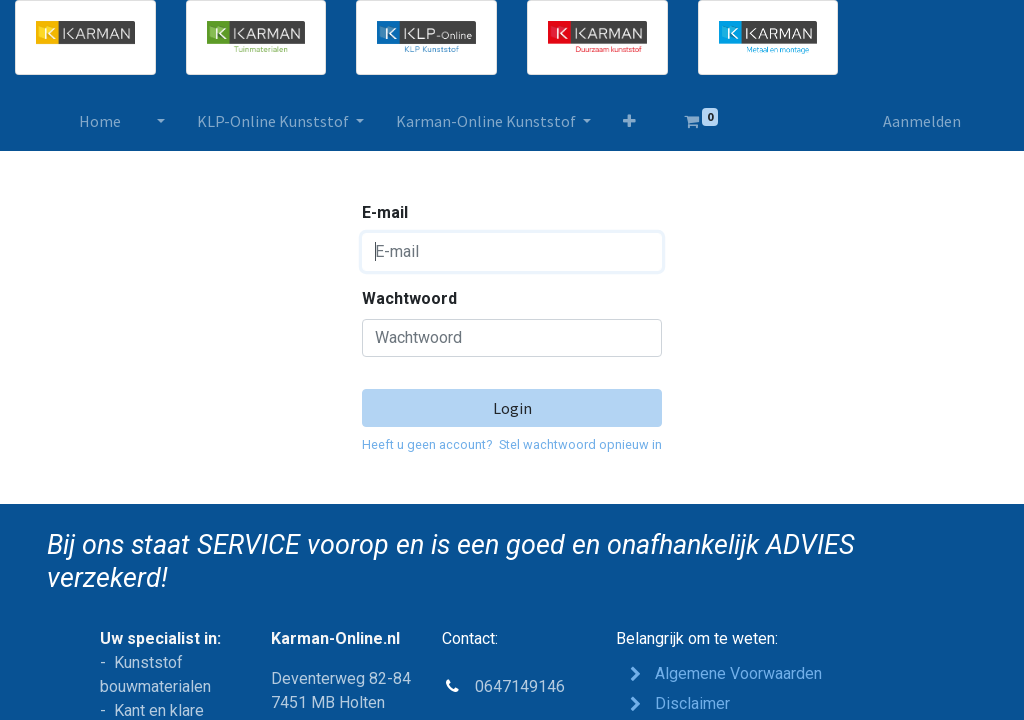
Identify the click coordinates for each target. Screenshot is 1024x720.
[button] (629, 121)
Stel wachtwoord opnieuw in (580, 444)
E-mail (385, 212)
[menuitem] (100, 121)
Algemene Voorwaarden (738, 673)
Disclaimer (692, 703)
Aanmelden (922, 121)
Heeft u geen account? (427, 444)
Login (512, 408)
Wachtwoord (409, 298)
